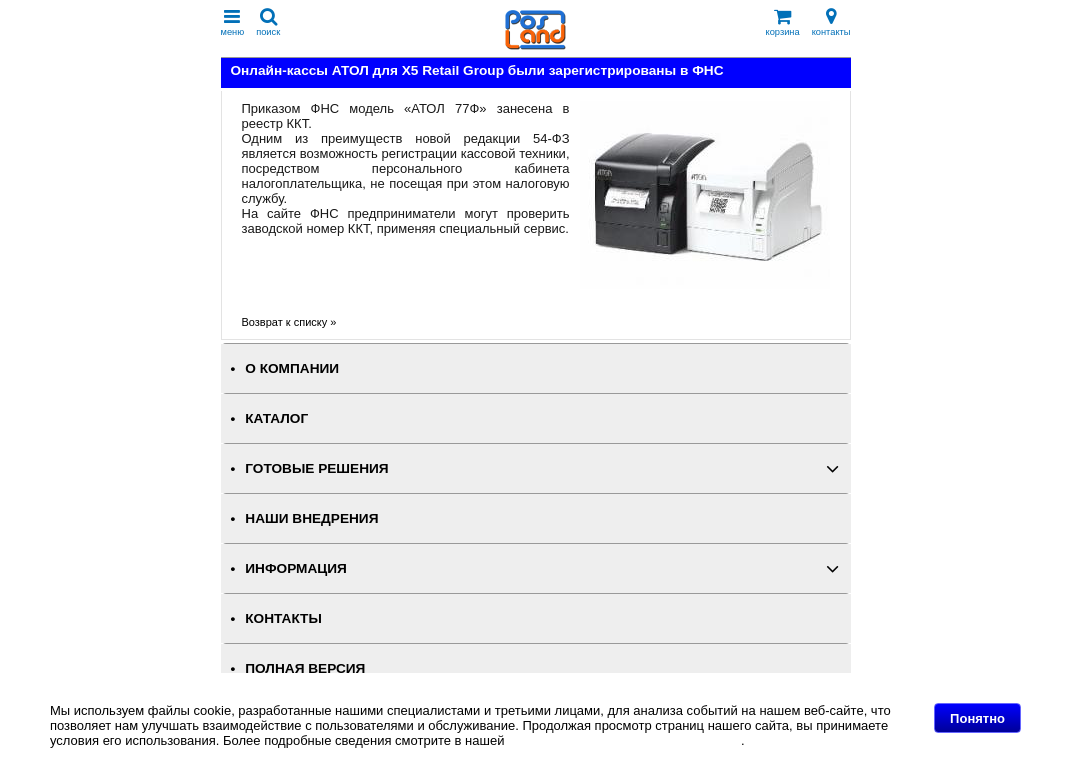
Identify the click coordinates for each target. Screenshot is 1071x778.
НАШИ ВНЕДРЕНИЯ (311, 518)
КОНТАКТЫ (283, 618)
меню (233, 22)
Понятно (977, 718)
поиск (268, 22)
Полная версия (305, 668)
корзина (783, 22)
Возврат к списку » (289, 322)
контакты (831, 22)
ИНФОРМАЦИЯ (296, 568)
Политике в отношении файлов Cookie (624, 740)
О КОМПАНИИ (292, 368)
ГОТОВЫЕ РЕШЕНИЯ (316, 468)
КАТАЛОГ (276, 418)
